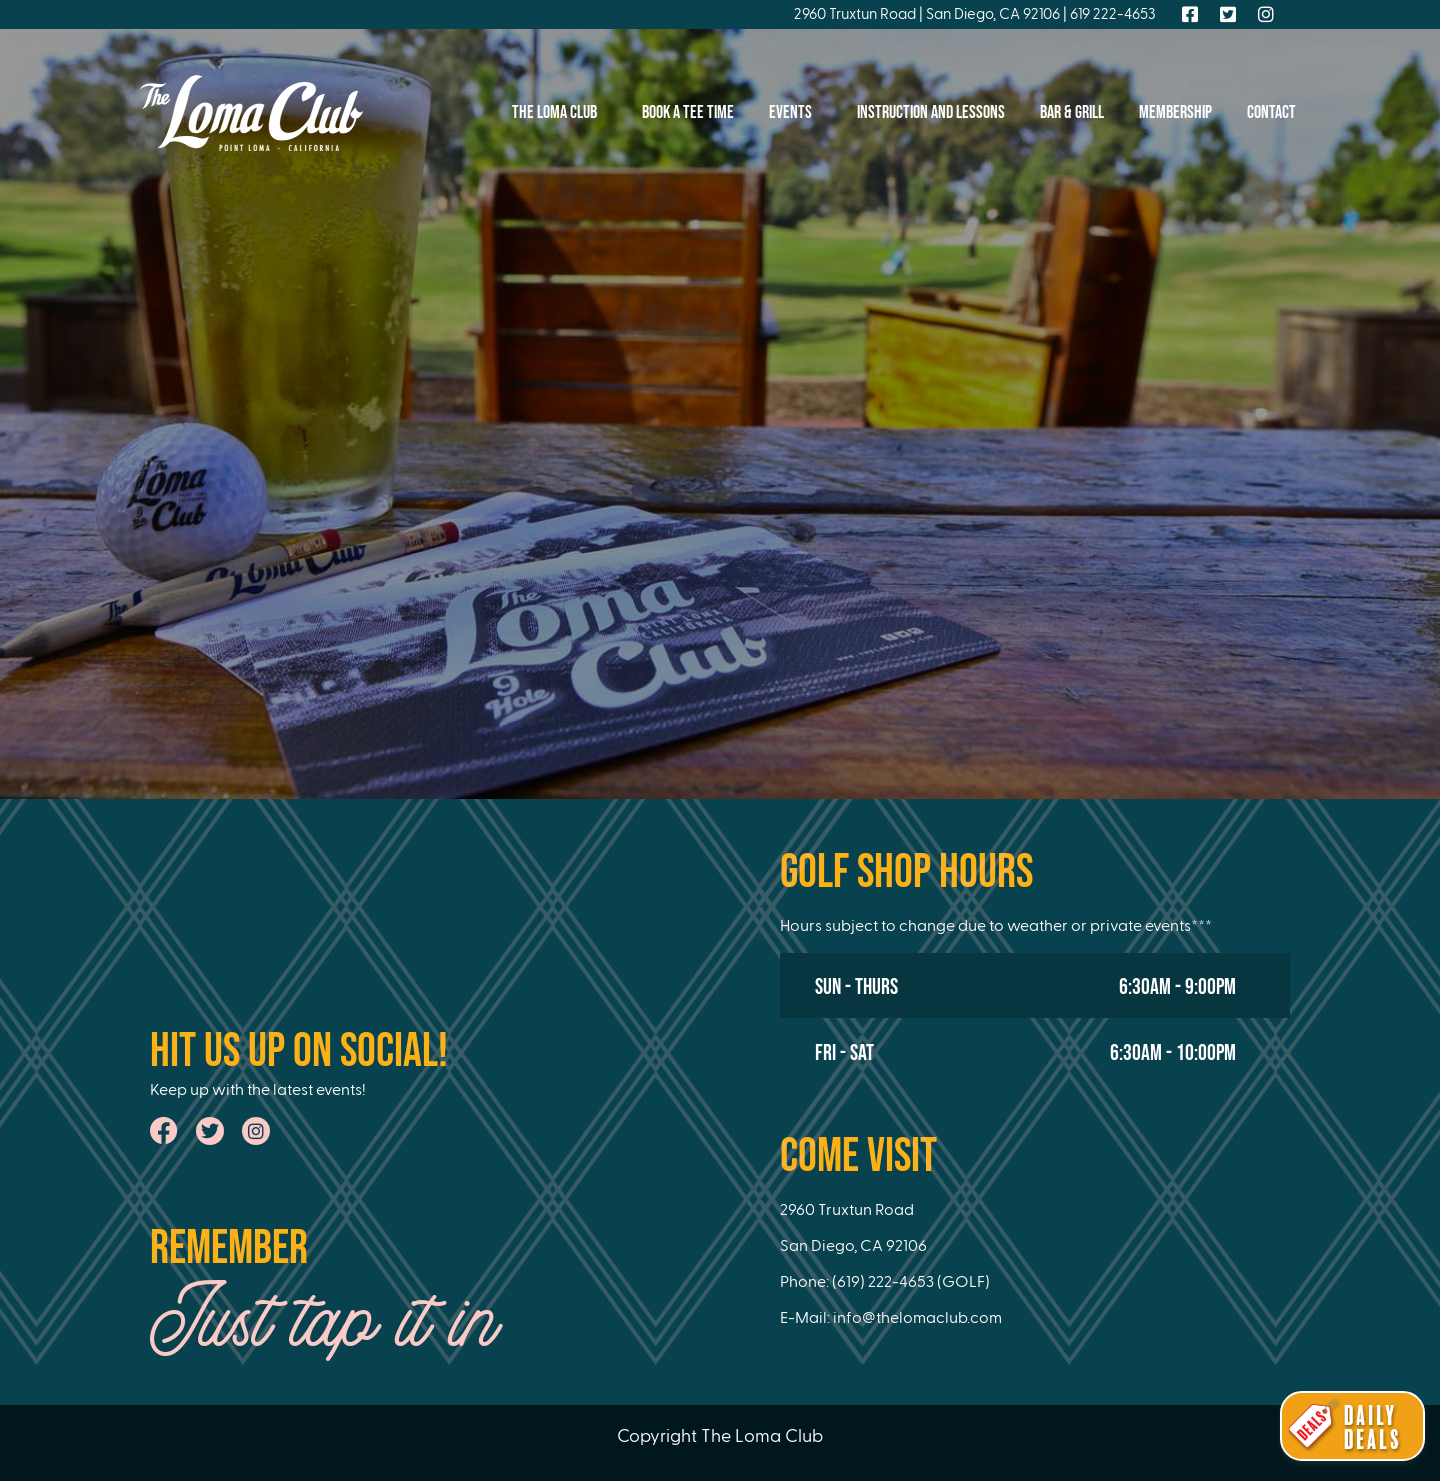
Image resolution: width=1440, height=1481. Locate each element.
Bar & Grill (1072, 113)
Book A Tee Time (688, 113)
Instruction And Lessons (931, 113)
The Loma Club (559, 113)
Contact (1271, 113)
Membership (1175, 113)
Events (795, 113)
